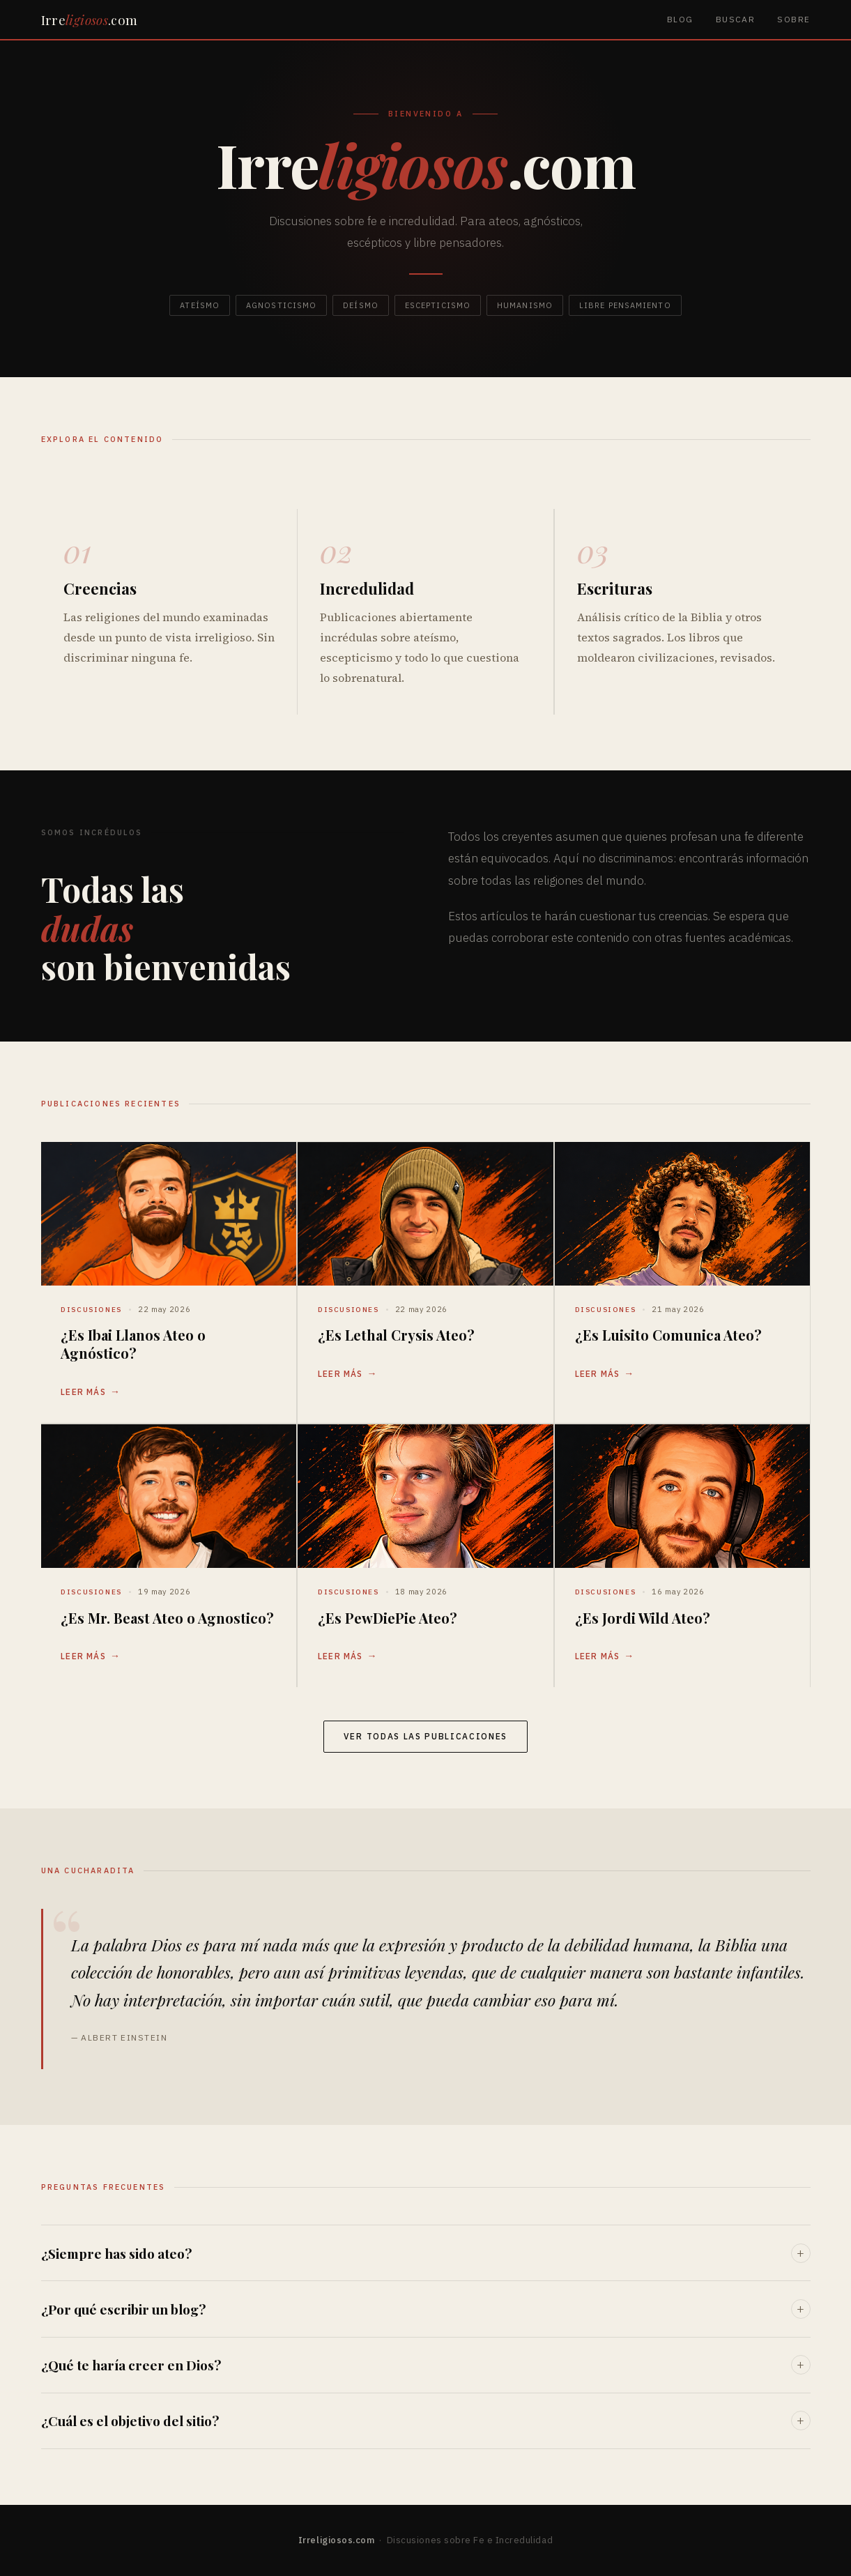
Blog (680, 19)
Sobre (793, 19)
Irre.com (89, 19)
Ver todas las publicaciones (425, 1736)
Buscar (736, 19)
